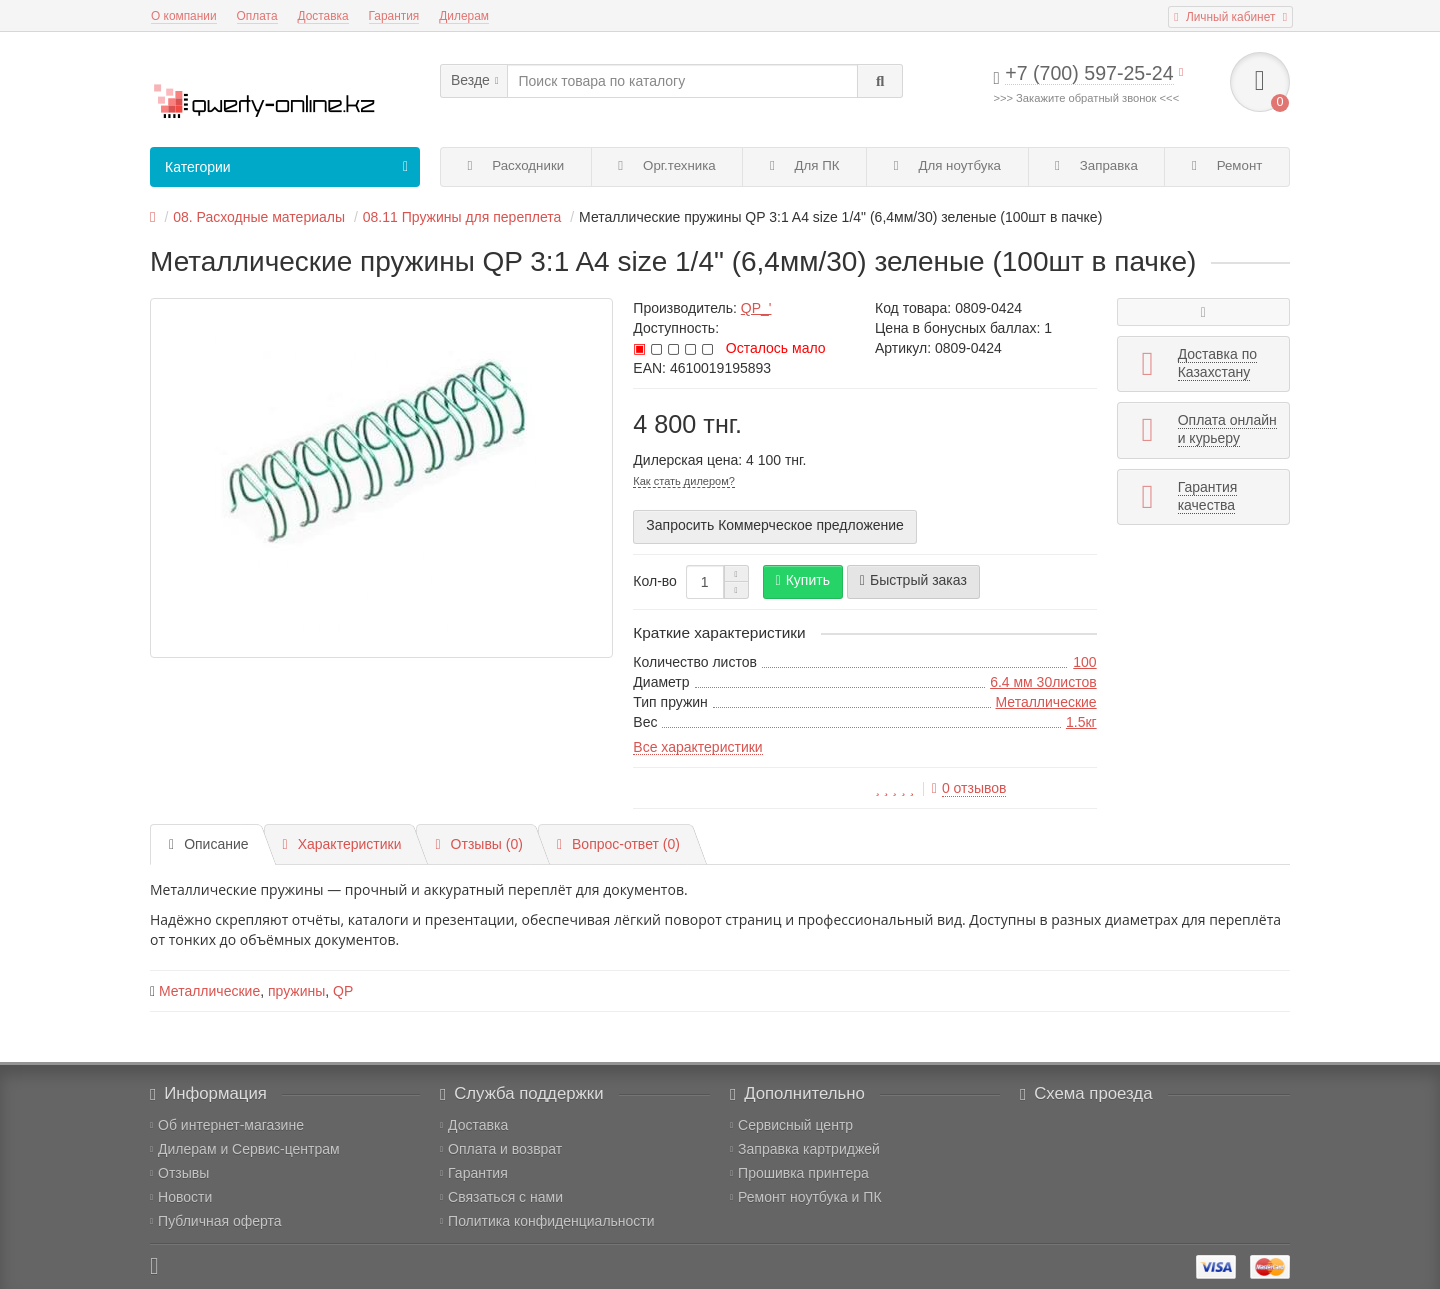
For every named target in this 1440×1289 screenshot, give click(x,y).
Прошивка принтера (799, 1173)
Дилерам (464, 16)
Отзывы (179, 1173)
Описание (209, 844)
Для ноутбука (947, 165)
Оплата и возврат (501, 1149)
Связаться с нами (501, 1197)
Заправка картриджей (805, 1149)
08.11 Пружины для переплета (462, 217)
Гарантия (394, 16)
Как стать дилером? (684, 481)
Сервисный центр (791, 1125)
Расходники (516, 165)
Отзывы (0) (478, 844)
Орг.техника (666, 165)
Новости (181, 1197)
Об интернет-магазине (227, 1125)
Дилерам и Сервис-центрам (245, 1149)
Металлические (1046, 702)
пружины (296, 991)
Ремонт (1227, 165)
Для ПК (805, 165)
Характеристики (342, 844)
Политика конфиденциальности (547, 1221)
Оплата (257, 16)
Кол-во (655, 581)
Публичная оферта (216, 1221)
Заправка (1096, 165)
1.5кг (1081, 722)
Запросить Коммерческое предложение (775, 525)
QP (343, 991)
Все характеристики (697, 747)
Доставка (323, 16)
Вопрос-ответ (618, 844)
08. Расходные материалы (259, 217)
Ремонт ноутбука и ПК (806, 1197)
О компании (184, 16)
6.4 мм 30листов (1043, 682)
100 (1084, 662)
